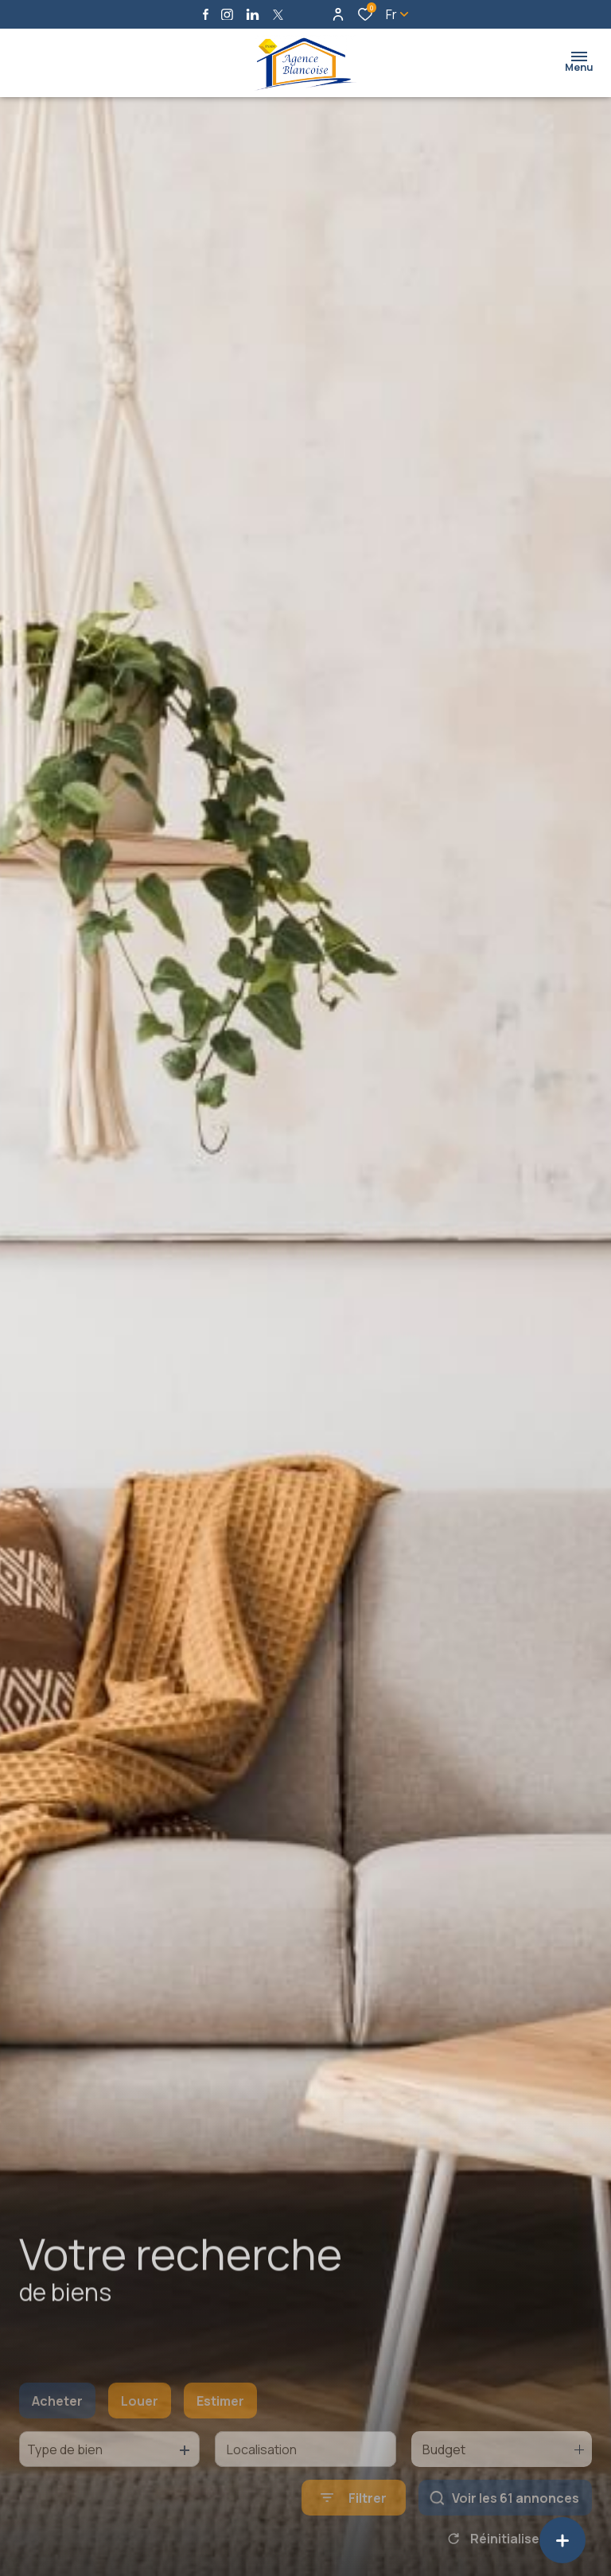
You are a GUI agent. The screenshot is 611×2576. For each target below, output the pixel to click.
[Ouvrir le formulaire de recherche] (354, 2526)
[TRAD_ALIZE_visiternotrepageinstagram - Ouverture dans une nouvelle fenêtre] (227, 15)
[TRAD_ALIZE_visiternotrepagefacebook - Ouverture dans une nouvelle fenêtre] (205, 14)
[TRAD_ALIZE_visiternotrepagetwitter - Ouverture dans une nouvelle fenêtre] (278, 15)
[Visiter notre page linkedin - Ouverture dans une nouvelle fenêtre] (252, 15)
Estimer (220, 2429)
